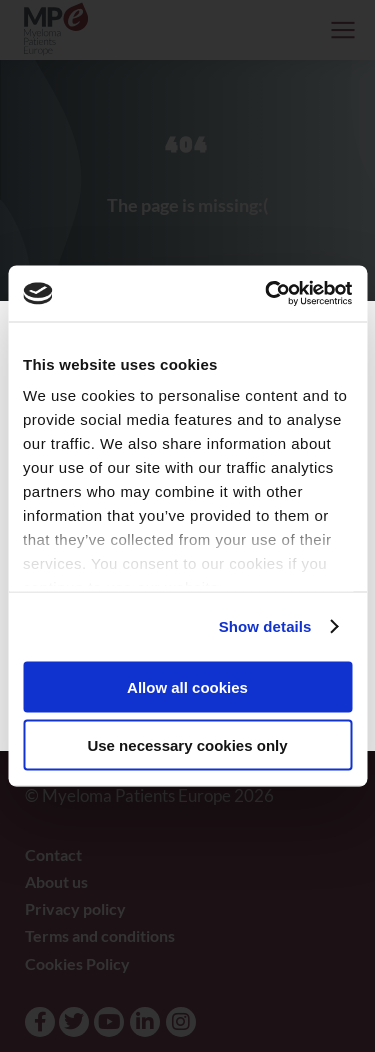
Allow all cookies (187, 686)
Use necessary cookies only (187, 745)
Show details (265, 626)
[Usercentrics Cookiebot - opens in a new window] (267, 294)
